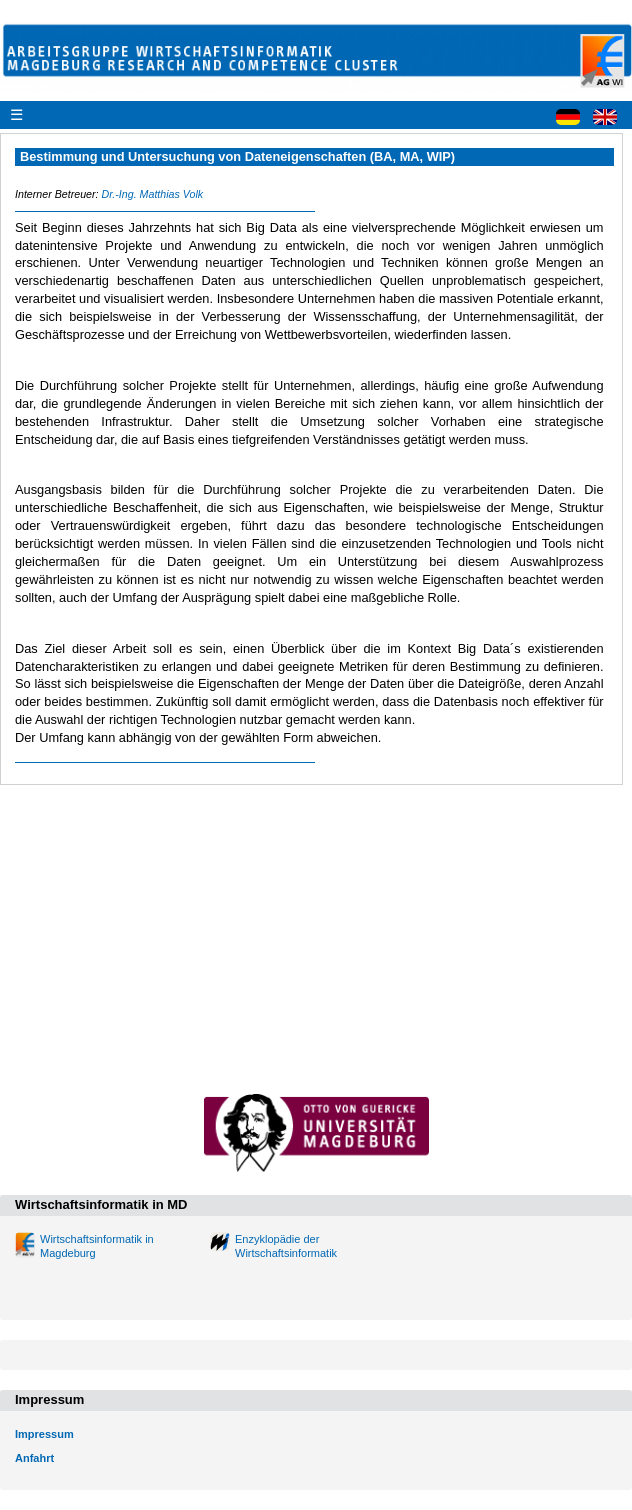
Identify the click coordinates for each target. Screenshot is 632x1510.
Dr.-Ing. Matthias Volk (152, 194)
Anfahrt (34, 1458)
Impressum (44, 1434)
